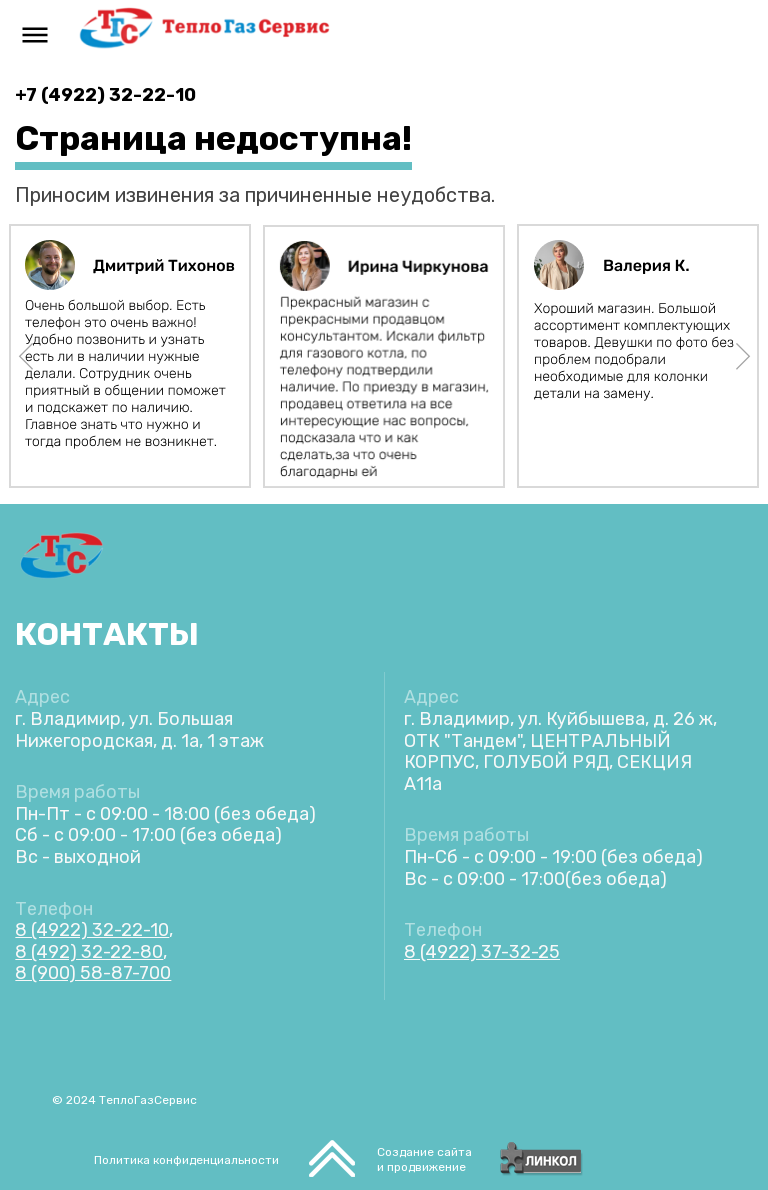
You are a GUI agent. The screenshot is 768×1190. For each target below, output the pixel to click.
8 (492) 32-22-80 (89, 952)
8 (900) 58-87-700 (93, 973)
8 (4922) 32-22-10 (92, 930)
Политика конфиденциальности (186, 1160)
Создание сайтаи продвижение (424, 1159)
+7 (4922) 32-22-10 (105, 95)
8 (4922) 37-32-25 (482, 952)
